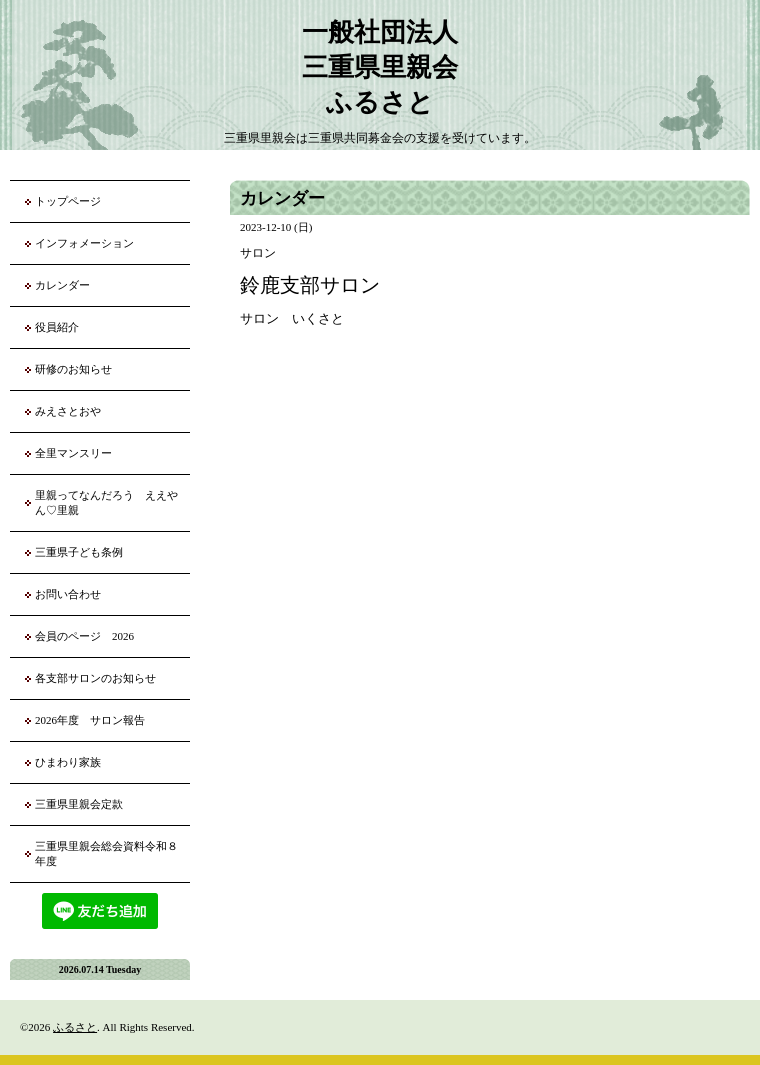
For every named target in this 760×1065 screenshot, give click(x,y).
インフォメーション (84, 243)
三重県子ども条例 (79, 552)
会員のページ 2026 (84, 636)
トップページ (68, 201)
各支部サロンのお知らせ (95, 678)
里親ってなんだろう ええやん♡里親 (106, 502)
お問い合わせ (68, 594)
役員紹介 (57, 327)
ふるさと (75, 1027)
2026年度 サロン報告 (90, 720)
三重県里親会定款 (79, 804)
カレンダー (62, 285)
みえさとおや (68, 411)
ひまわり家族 (73, 762)
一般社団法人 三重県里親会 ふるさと (380, 67)
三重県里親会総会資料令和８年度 (106, 853)
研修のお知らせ (73, 369)
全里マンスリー (73, 453)
